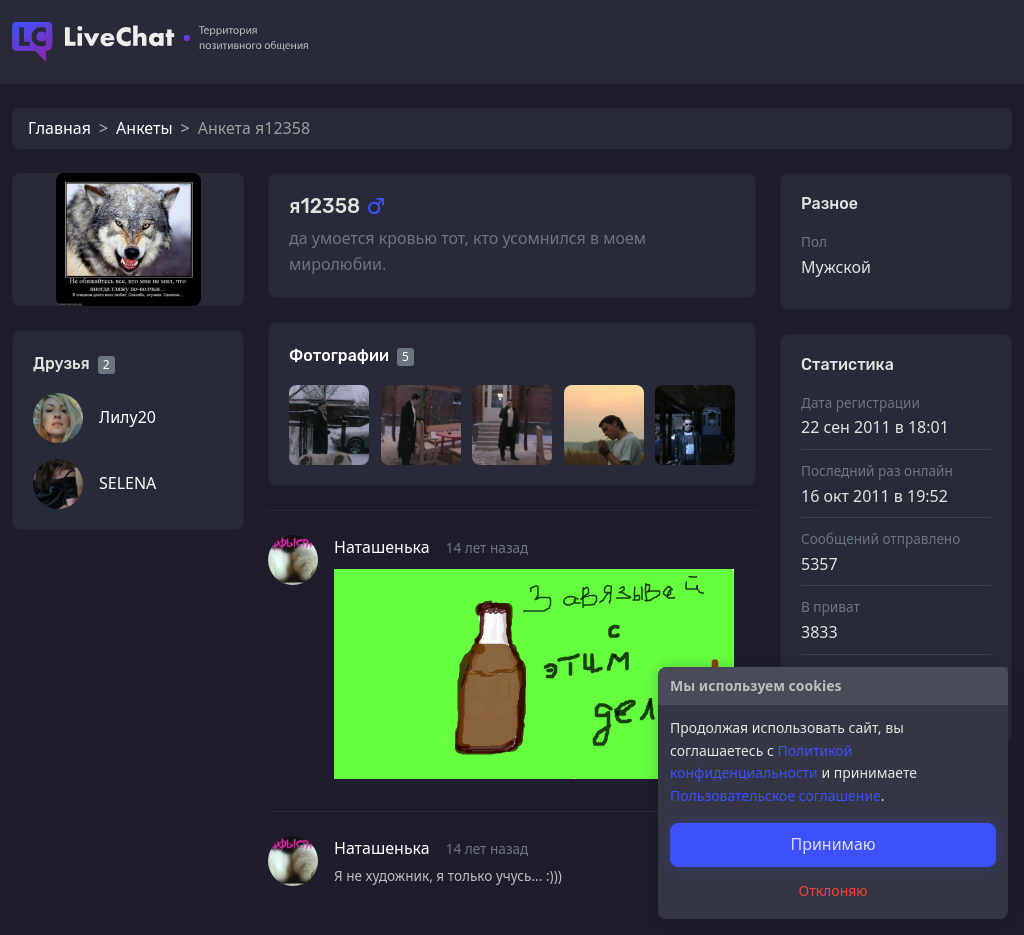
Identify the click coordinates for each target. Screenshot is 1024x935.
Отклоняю (833, 890)
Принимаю (832, 844)
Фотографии (339, 355)
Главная (59, 128)
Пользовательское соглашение (775, 795)
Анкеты (144, 128)
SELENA (127, 483)
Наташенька (382, 547)
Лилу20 (127, 417)
